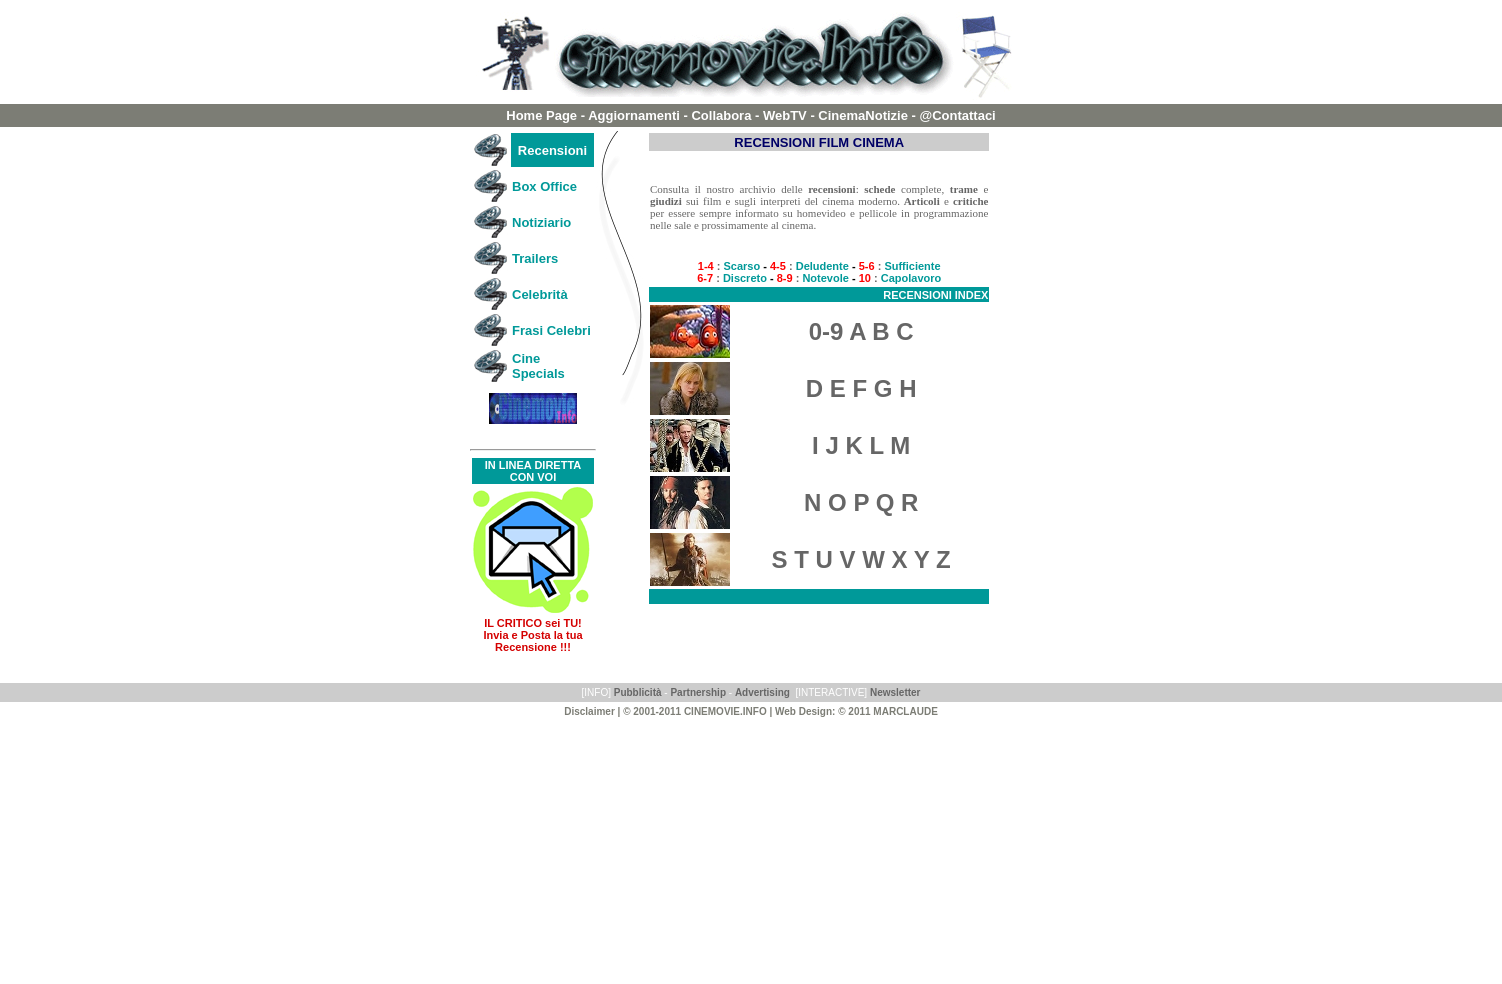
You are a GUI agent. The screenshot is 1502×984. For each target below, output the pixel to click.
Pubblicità (638, 692)
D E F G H (861, 388)
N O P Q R (861, 502)
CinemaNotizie (864, 115)
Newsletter (895, 692)
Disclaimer (589, 711)
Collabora (721, 115)
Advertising (762, 692)
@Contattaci (958, 115)
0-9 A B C (861, 331)
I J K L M (861, 445)
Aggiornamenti (635, 115)
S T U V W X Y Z (861, 559)
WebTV (785, 115)
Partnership (698, 692)
